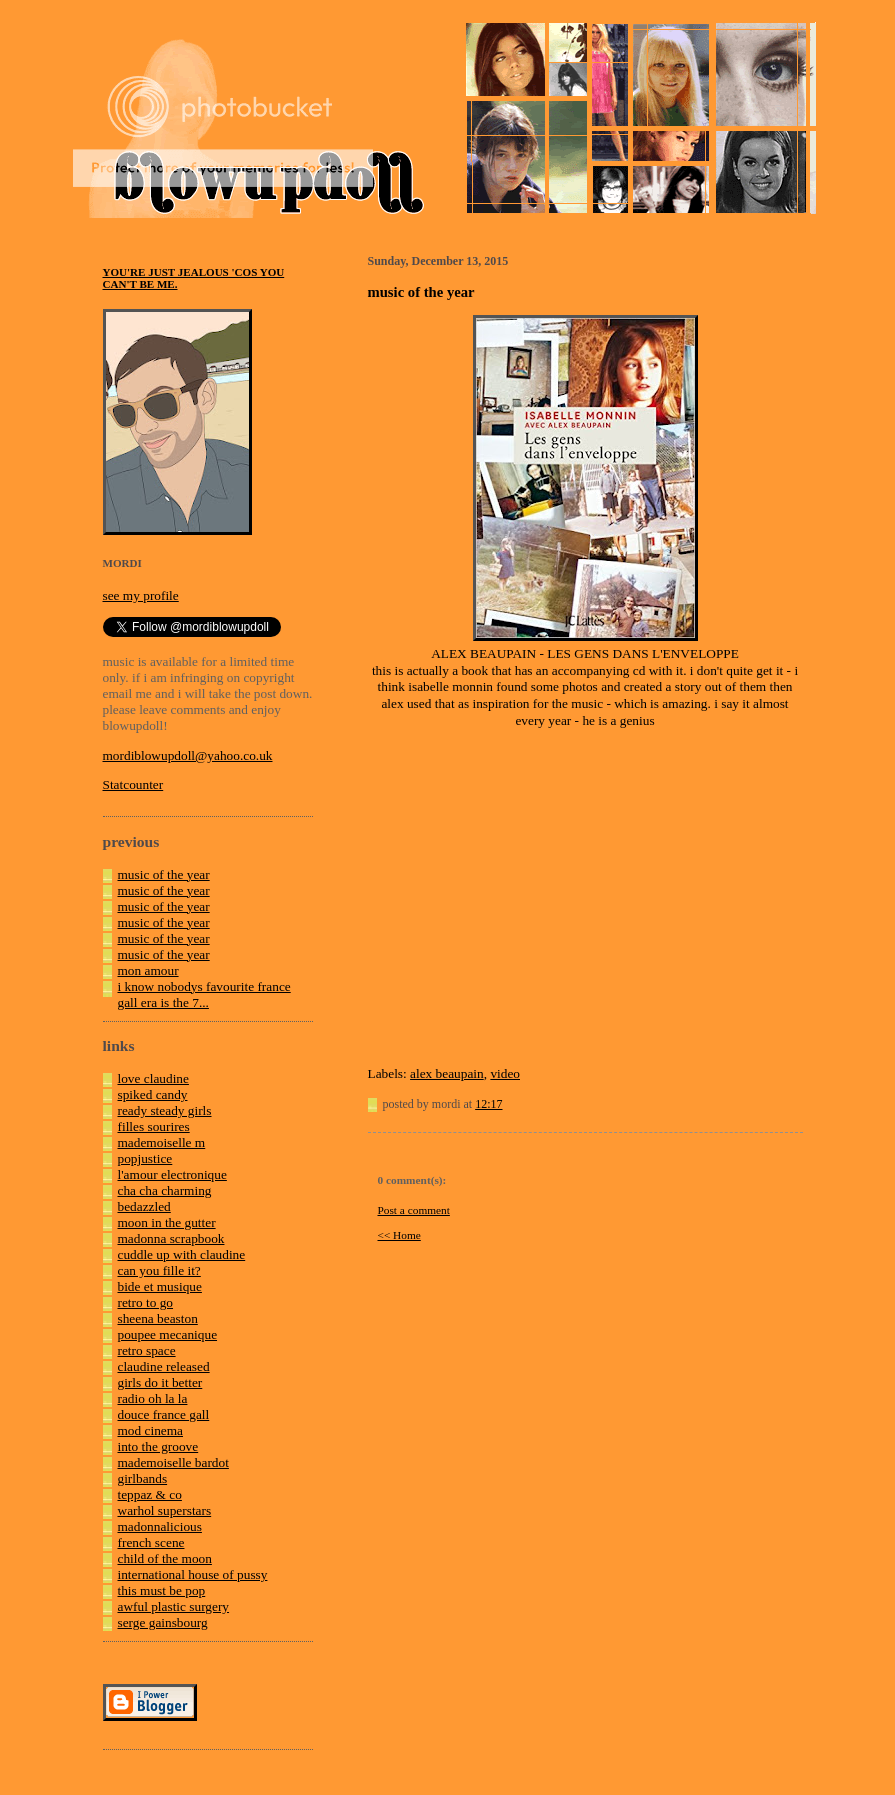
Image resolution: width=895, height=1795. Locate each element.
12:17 (488, 1104)
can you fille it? (159, 1270)
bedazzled (144, 1206)
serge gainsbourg (163, 1622)
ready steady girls (165, 1110)
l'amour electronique (172, 1174)
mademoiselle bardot (173, 1462)
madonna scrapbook (171, 1238)
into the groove (158, 1446)
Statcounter (133, 784)
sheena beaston (158, 1318)
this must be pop (162, 1590)
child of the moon (165, 1558)
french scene (151, 1542)
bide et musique (160, 1286)
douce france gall (164, 1414)
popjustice (145, 1158)
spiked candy (153, 1094)
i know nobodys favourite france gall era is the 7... (204, 994)
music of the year (164, 874)
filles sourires (154, 1126)
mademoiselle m (162, 1142)
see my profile (141, 595)
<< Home (399, 1235)
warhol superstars (165, 1510)
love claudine (153, 1078)
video (505, 1073)
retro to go (146, 1302)
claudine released (164, 1366)
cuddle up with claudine (182, 1254)
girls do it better (160, 1382)
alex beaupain (447, 1073)
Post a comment (414, 1210)
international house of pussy (193, 1574)
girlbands (143, 1478)
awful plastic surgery (174, 1606)
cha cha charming (165, 1190)
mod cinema (151, 1430)
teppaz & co (150, 1494)
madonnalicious (160, 1526)
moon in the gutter (167, 1222)
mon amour (148, 970)
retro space (147, 1350)
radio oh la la (153, 1398)
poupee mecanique (168, 1334)
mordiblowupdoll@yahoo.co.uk (188, 755)
